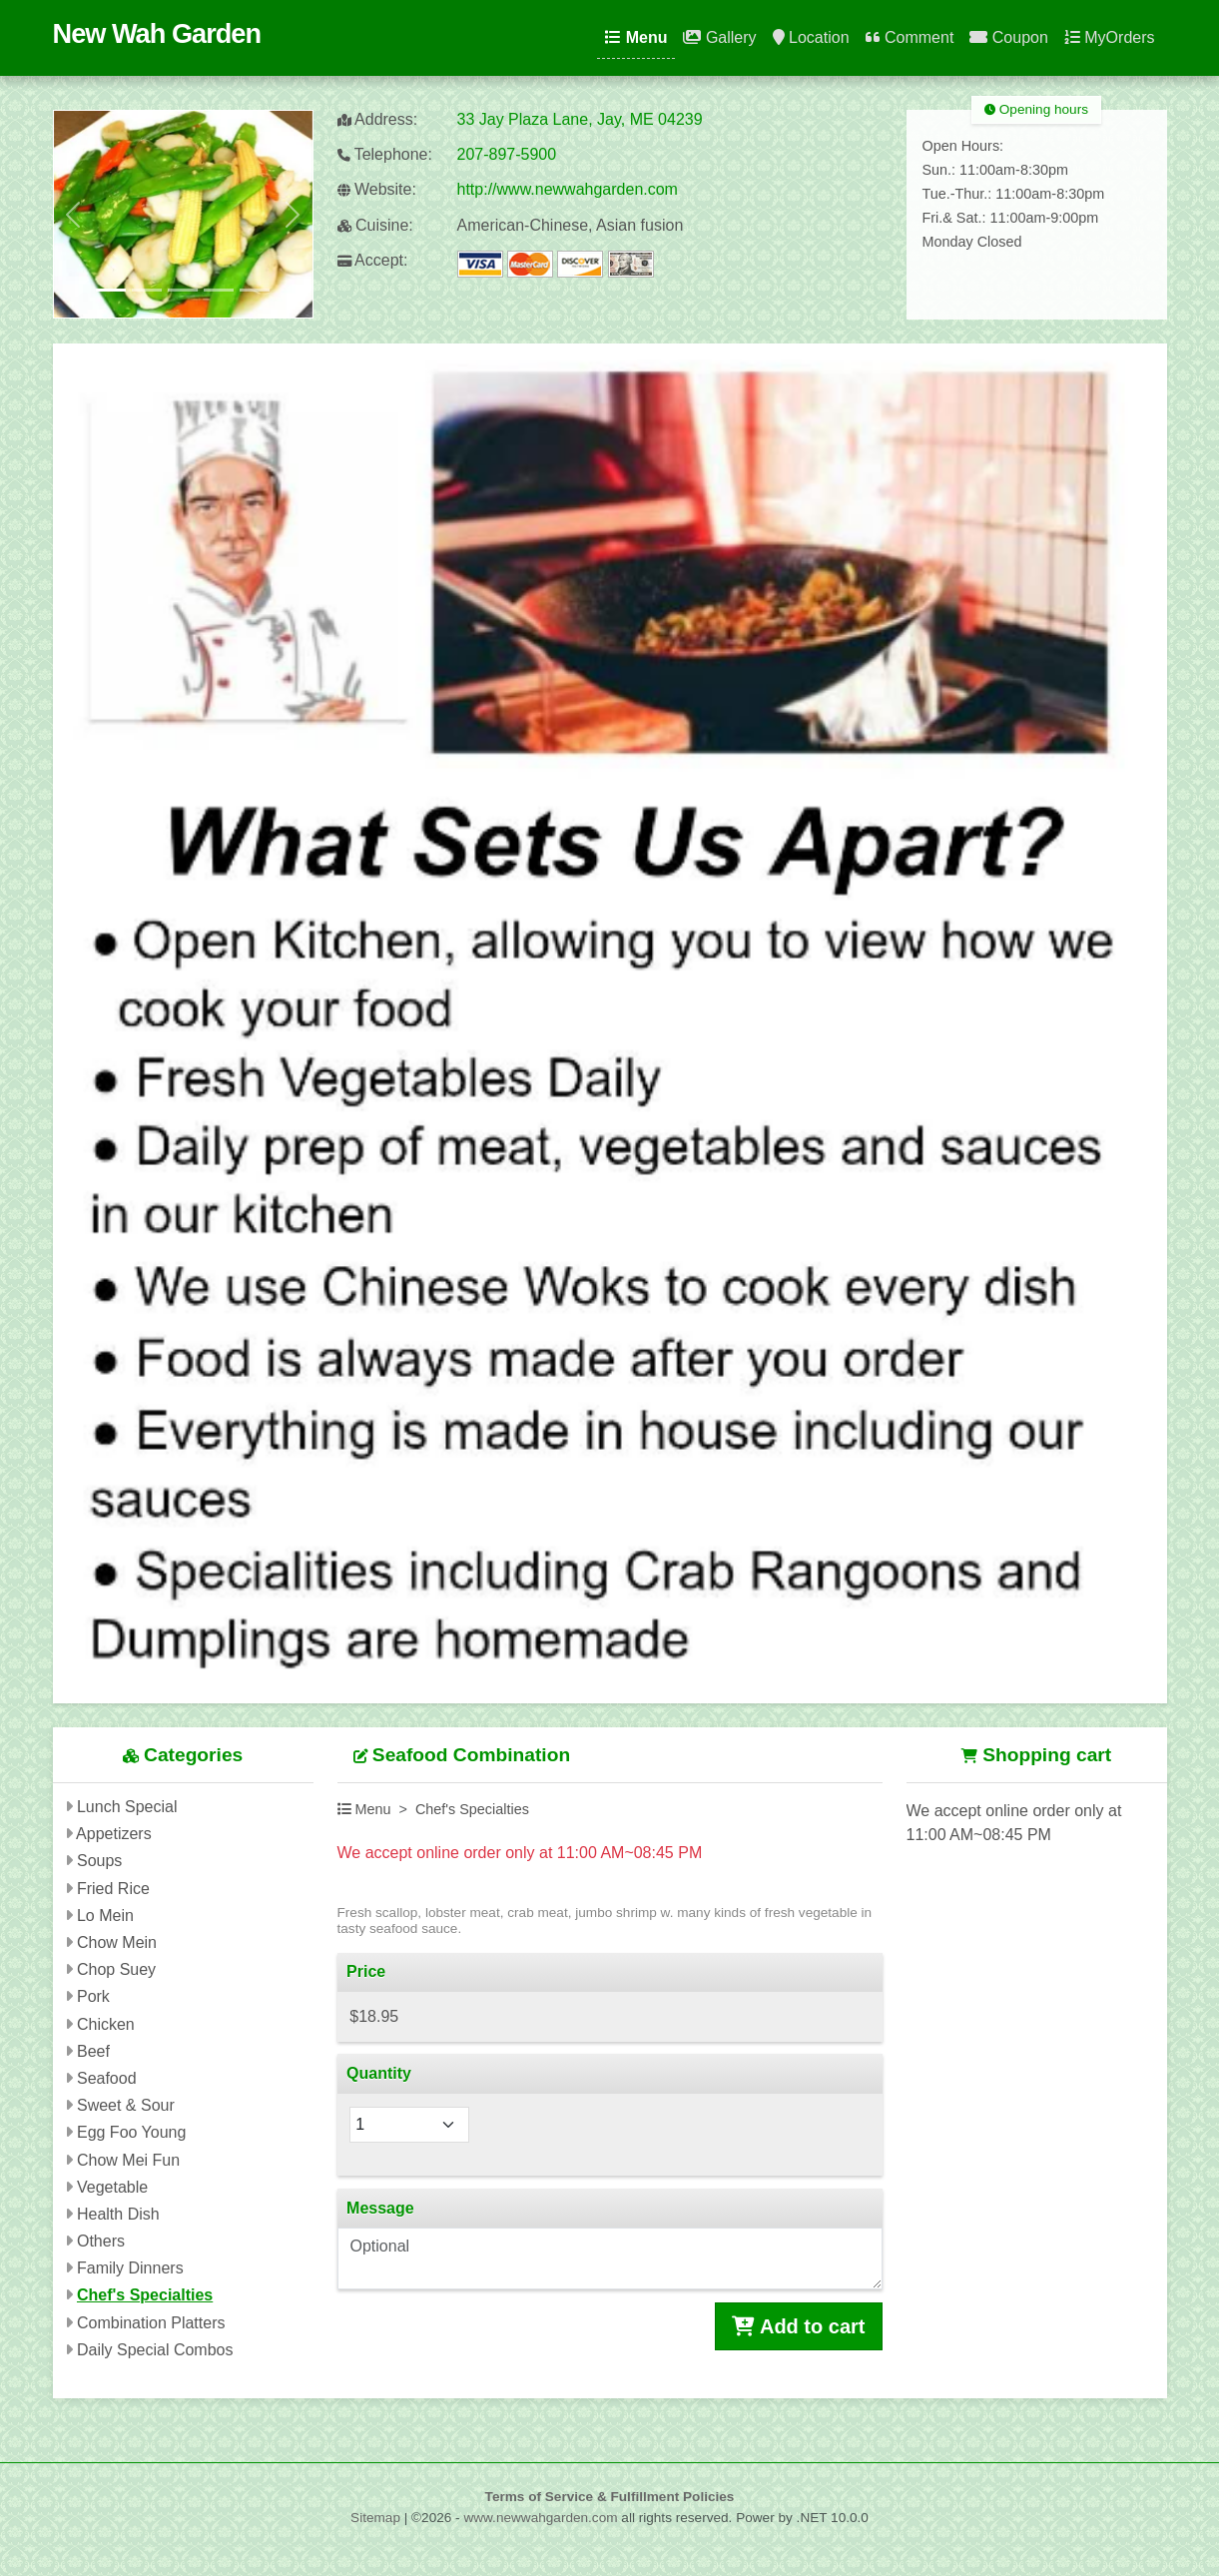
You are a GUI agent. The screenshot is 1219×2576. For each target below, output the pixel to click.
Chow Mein (117, 1942)
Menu (636, 37)
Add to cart (798, 2326)
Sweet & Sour (126, 2105)
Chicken (106, 2024)
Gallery (719, 37)
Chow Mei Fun (128, 2160)
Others (101, 2241)
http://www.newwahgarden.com (567, 189)
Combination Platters (151, 2322)
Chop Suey (116, 1969)
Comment (910, 37)
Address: (377, 119)
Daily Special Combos (155, 2349)
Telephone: (384, 154)
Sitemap (375, 2517)
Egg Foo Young (131, 2132)
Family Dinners (130, 2267)
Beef (93, 2051)
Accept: (372, 260)
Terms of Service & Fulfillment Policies (610, 2496)
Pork (93, 1996)
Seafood (107, 2078)
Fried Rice (113, 1888)
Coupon (1008, 37)
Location (811, 37)
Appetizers (114, 1833)
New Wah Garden (157, 33)
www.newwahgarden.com (540, 2517)
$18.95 (373, 2016)
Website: (376, 189)
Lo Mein (105, 1915)
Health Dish (118, 2214)
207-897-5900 (507, 154)
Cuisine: (375, 225)
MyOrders (1109, 37)
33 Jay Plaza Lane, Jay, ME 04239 (580, 119)
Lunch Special (127, 1806)
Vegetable (112, 2187)
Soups (99, 1860)
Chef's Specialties (145, 2294)
